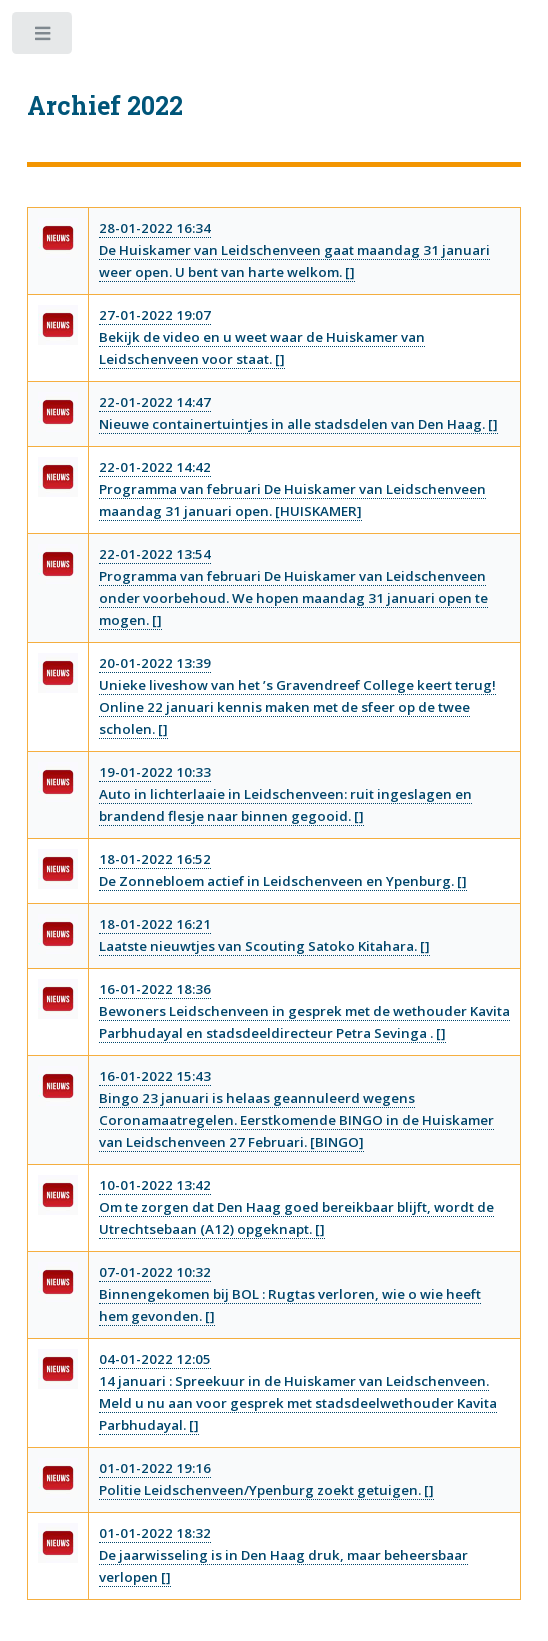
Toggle (43, 37)
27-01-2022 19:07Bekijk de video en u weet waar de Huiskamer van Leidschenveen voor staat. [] (262, 337)
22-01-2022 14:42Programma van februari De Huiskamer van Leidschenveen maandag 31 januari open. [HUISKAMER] (292, 489)
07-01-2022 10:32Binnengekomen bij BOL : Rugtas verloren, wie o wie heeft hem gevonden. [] (290, 1294)
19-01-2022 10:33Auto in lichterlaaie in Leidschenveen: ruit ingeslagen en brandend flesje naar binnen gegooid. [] (285, 794)
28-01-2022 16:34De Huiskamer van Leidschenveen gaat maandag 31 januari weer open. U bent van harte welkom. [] (294, 250)
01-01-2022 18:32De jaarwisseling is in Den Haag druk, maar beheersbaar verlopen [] (283, 1555)
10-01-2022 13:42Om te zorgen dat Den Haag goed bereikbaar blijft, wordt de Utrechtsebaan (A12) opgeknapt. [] (296, 1207)
